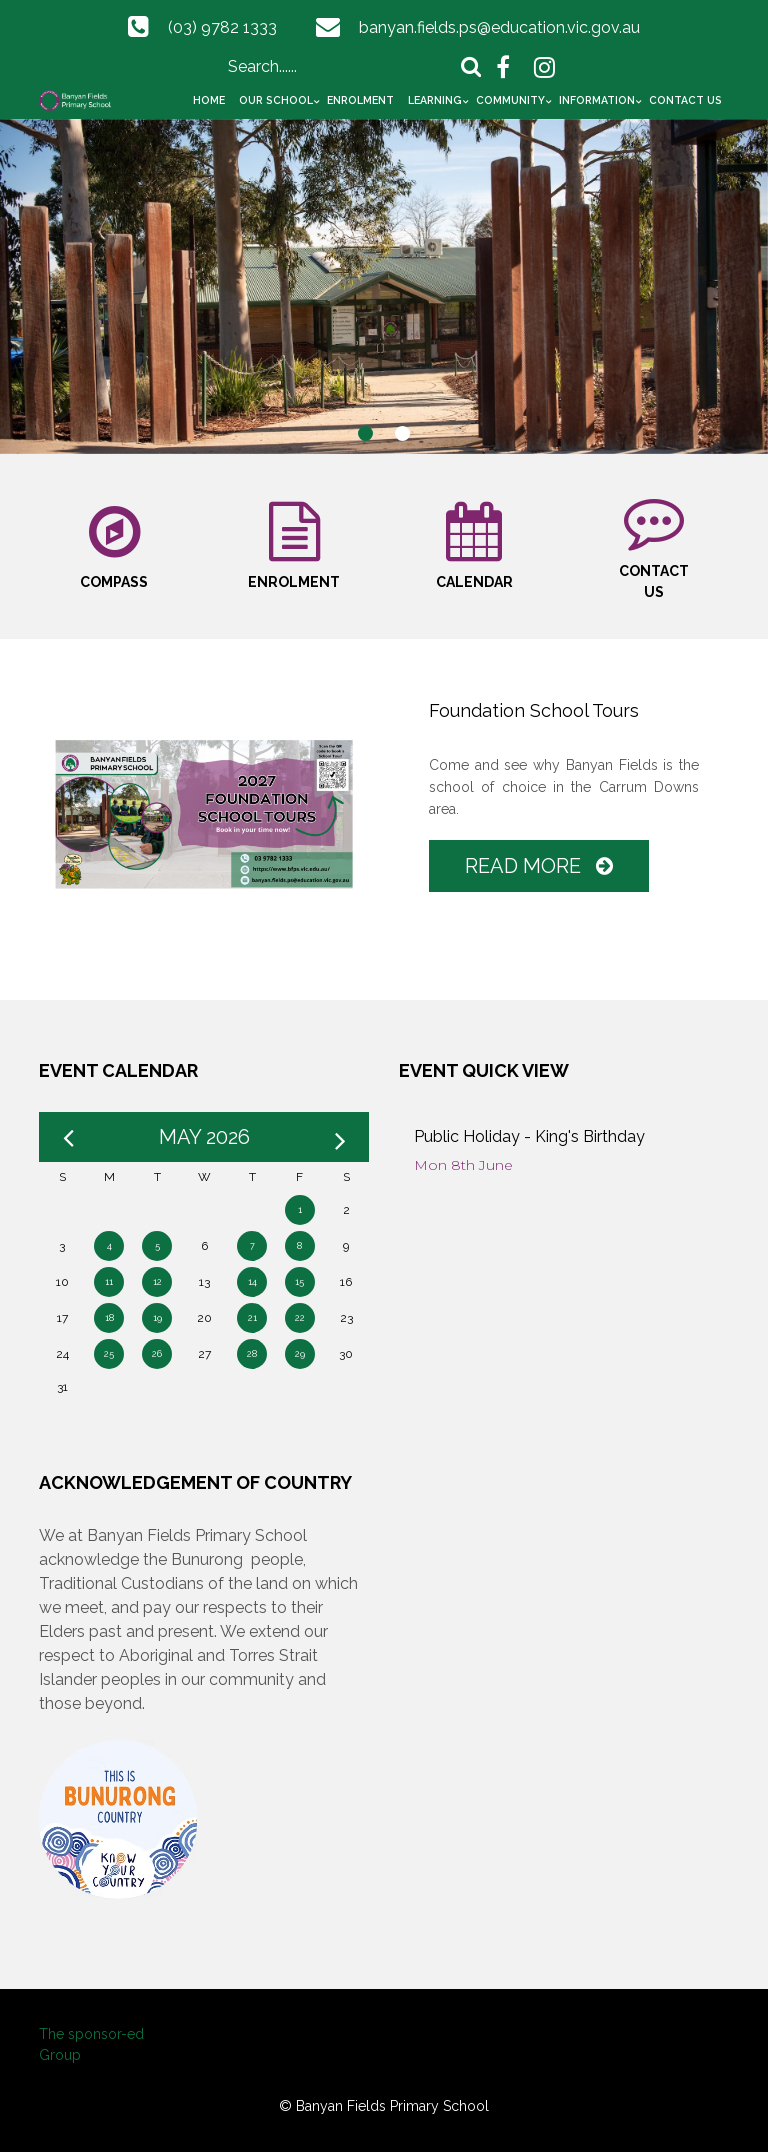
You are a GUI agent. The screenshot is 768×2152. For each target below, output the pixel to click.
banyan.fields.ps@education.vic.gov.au (499, 27)
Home (209, 100)
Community (510, 100)
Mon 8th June (463, 1165)
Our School (276, 100)
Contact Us (685, 100)
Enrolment (360, 100)
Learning (435, 100)
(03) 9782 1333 (222, 27)
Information (597, 100)
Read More (539, 866)
